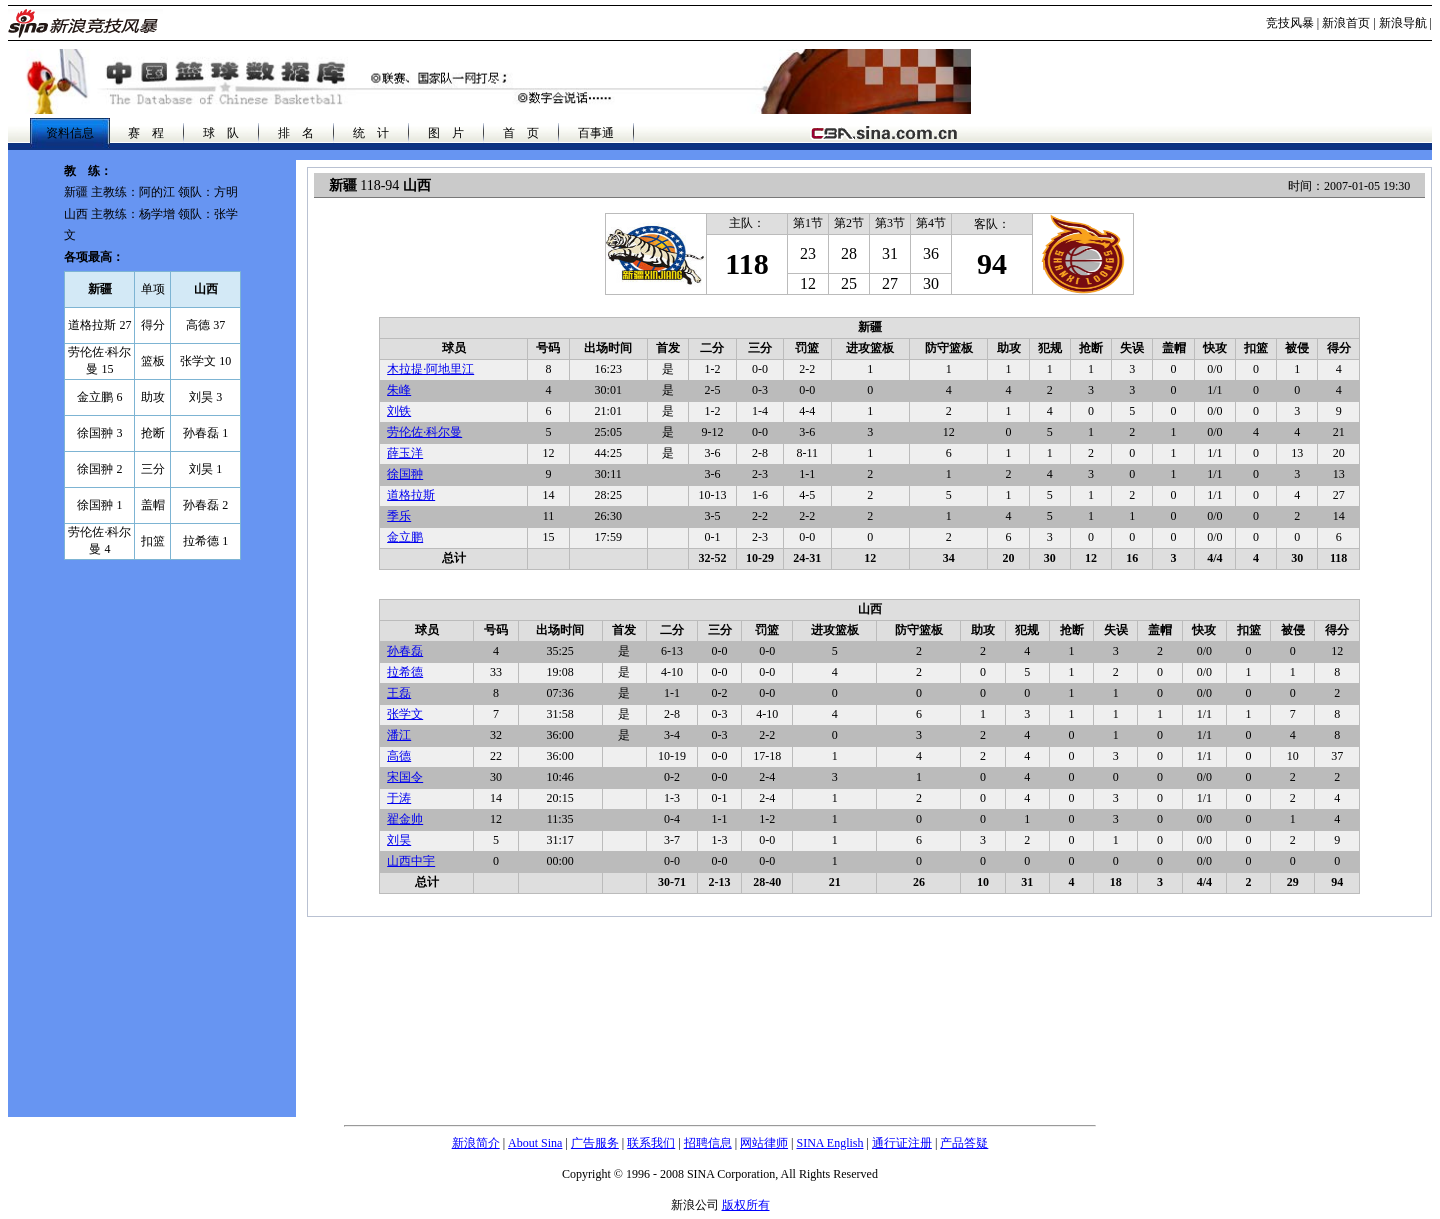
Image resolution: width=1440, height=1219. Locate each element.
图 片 (446, 133)
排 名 (296, 133)
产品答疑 (964, 1143)
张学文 (405, 714)
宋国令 (405, 777)
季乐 (399, 516)
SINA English (829, 1143)
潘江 (399, 735)
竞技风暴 (1290, 23)
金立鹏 (405, 537)
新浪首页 (1346, 23)
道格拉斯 (411, 495)
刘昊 (399, 840)
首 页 (521, 133)
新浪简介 (476, 1143)
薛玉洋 (405, 453)
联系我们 (651, 1143)
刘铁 (399, 411)
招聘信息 (708, 1143)
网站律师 (764, 1143)
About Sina (535, 1143)
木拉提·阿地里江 (430, 369)
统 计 (371, 133)
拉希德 (405, 672)
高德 (399, 756)
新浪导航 (1403, 23)
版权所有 (746, 1205)
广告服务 (595, 1143)
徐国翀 (405, 474)
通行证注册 (902, 1143)
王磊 (399, 693)
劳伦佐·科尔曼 (424, 432)
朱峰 (399, 390)
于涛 (399, 798)
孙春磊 (405, 651)
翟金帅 (405, 819)
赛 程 (146, 133)
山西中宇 (411, 861)
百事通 (596, 133)
